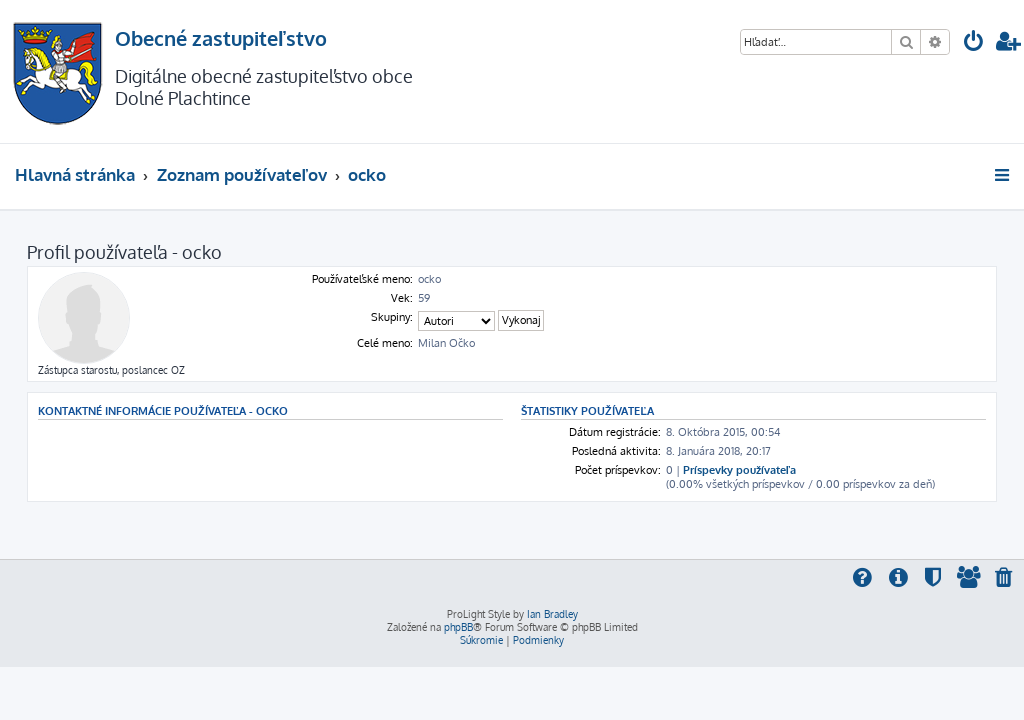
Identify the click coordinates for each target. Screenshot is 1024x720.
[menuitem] (974, 43)
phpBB (458, 627)
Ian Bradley (552, 614)
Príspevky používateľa (739, 470)
